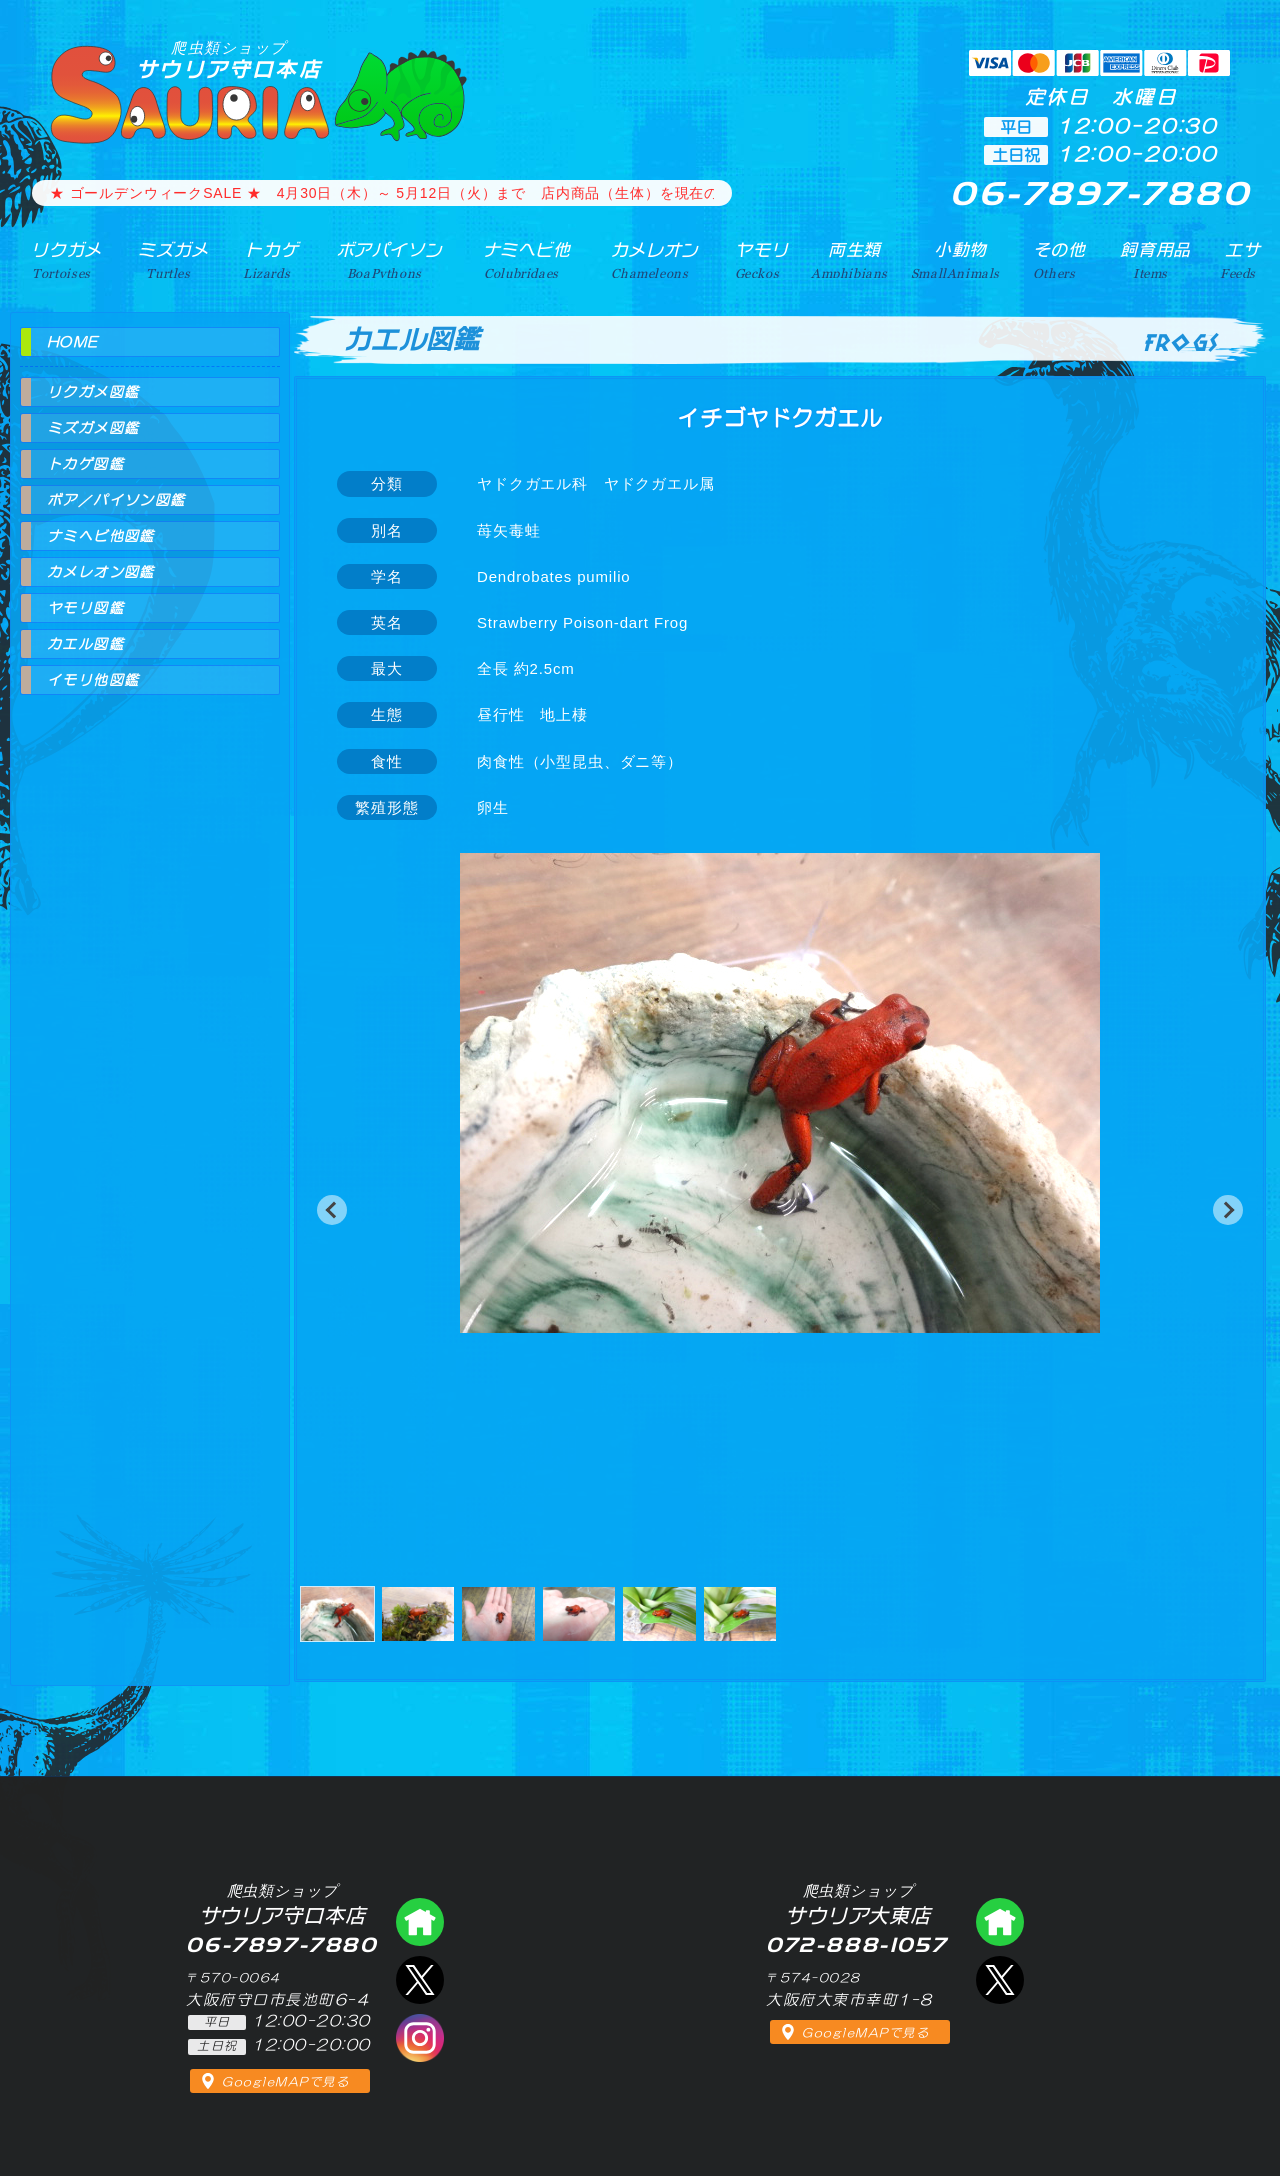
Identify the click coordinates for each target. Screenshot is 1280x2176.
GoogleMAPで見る (285, 2082)
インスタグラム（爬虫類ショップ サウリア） (420, 2038)
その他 (1061, 259)
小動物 (961, 259)
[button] (332, 1210)
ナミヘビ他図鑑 (101, 536)
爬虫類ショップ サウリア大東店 (1000, 1922)
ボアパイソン (380, 259)
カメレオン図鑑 (101, 572)
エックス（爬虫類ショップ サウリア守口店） (420, 1980)
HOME (73, 342)
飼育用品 (1155, 259)
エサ (1240, 259)
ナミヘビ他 (519, 259)
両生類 (848, 259)
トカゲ (263, 259)
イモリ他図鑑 (93, 680)
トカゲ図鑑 (85, 464)
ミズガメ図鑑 (93, 428)
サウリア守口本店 (229, 59)
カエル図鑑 (85, 644)
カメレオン (649, 259)
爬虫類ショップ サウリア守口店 (420, 1922)
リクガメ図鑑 (93, 392)
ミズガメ (166, 259)
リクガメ (60, 259)
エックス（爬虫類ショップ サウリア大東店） (1000, 1980)
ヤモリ (754, 259)
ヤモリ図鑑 (85, 608)
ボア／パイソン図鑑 (116, 500)
